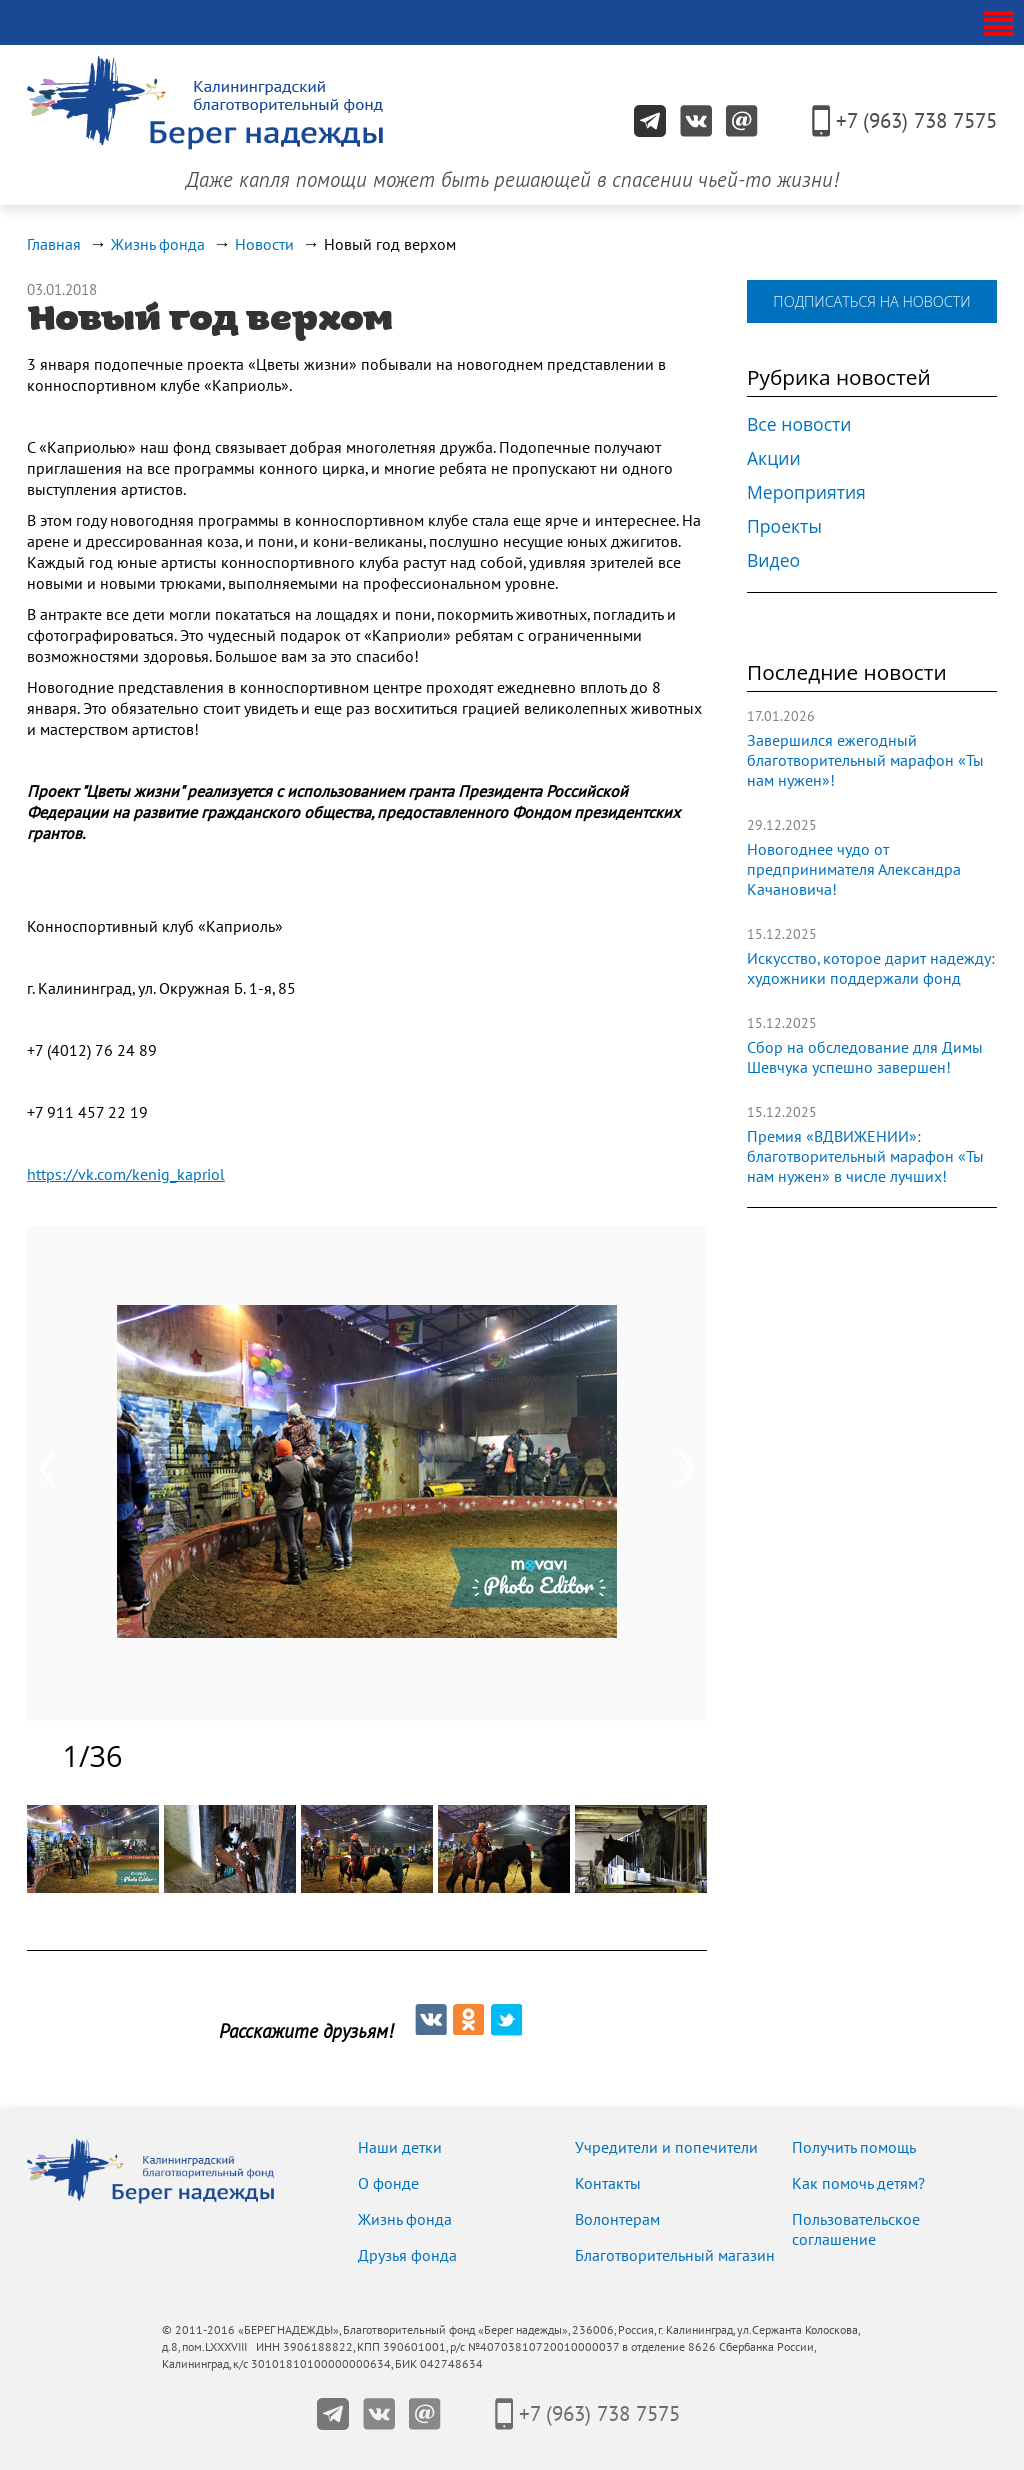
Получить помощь (854, 2148)
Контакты (608, 2184)
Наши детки (400, 2148)
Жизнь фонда (158, 245)
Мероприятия (806, 492)
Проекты (784, 526)
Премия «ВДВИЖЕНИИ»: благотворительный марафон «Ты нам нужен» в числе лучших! (865, 1157)
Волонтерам (617, 2220)
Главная (54, 245)
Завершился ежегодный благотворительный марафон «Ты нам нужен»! (865, 761)
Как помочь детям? (858, 2184)
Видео (773, 560)
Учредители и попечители (666, 2148)
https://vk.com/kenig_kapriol (126, 1175)
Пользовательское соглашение (856, 2230)
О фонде (388, 2184)
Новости (264, 245)
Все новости (799, 424)
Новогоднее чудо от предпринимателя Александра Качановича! (854, 870)
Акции (774, 458)
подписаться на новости (871, 301)
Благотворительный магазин (675, 2256)
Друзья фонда (407, 2256)
